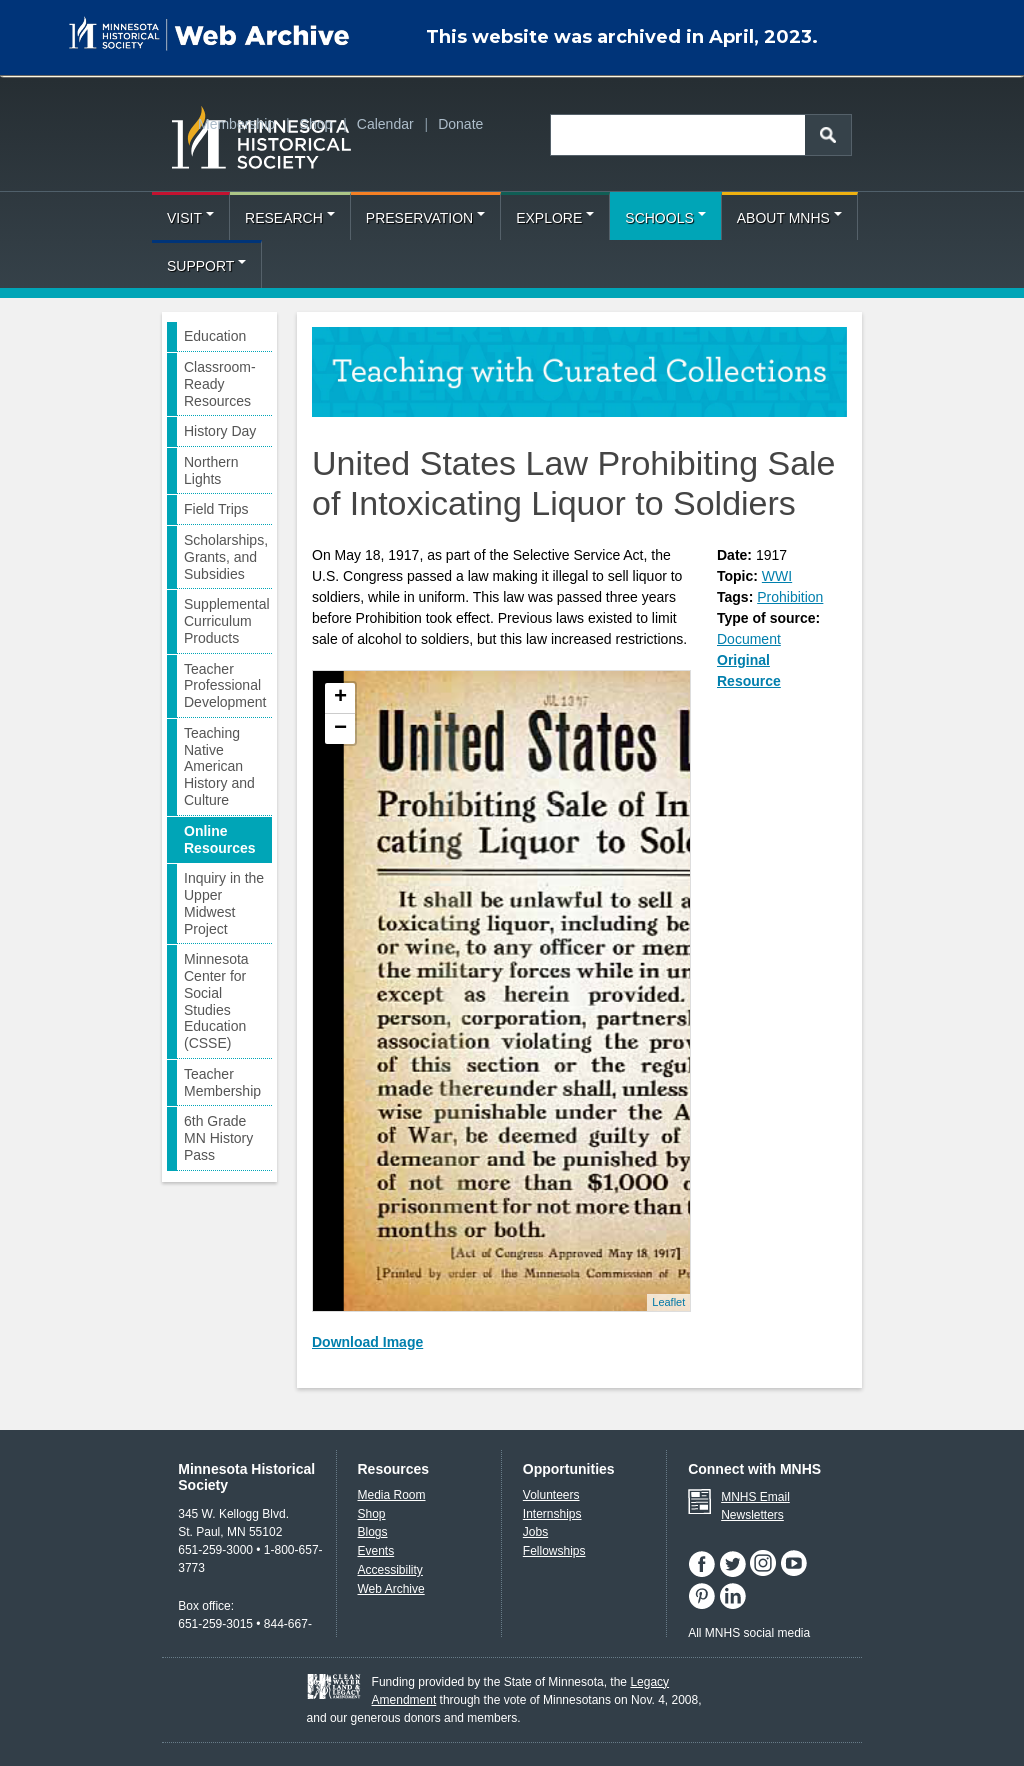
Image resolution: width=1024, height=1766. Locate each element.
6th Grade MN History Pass (218, 1138)
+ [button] (340, 698)
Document (749, 639)
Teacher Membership (222, 1082)
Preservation (425, 218)
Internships (552, 1514)
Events (376, 1551)
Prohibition (790, 597)
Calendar (385, 124)
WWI (777, 576)
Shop (316, 124)
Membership (236, 124)
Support (206, 266)
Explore (555, 218)
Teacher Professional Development (225, 686)
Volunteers (551, 1495)
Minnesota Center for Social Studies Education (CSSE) (216, 1001)
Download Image (367, 1342)
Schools (665, 218)
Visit (190, 218)
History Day (220, 431)
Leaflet (668, 1302)
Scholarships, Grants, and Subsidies (226, 557)
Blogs (373, 1532)
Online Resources (220, 839)
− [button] (340, 729)
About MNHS (789, 218)
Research (290, 218)
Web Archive (391, 1589)
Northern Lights (211, 470)
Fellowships (554, 1551)
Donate (460, 124)
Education (215, 336)
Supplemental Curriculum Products (227, 621)
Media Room (392, 1495)
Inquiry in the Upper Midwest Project (224, 903)
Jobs (535, 1532)
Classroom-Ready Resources (220, 384)
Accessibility (390, 1570)
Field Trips (216, 509)
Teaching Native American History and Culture (219, 766)
